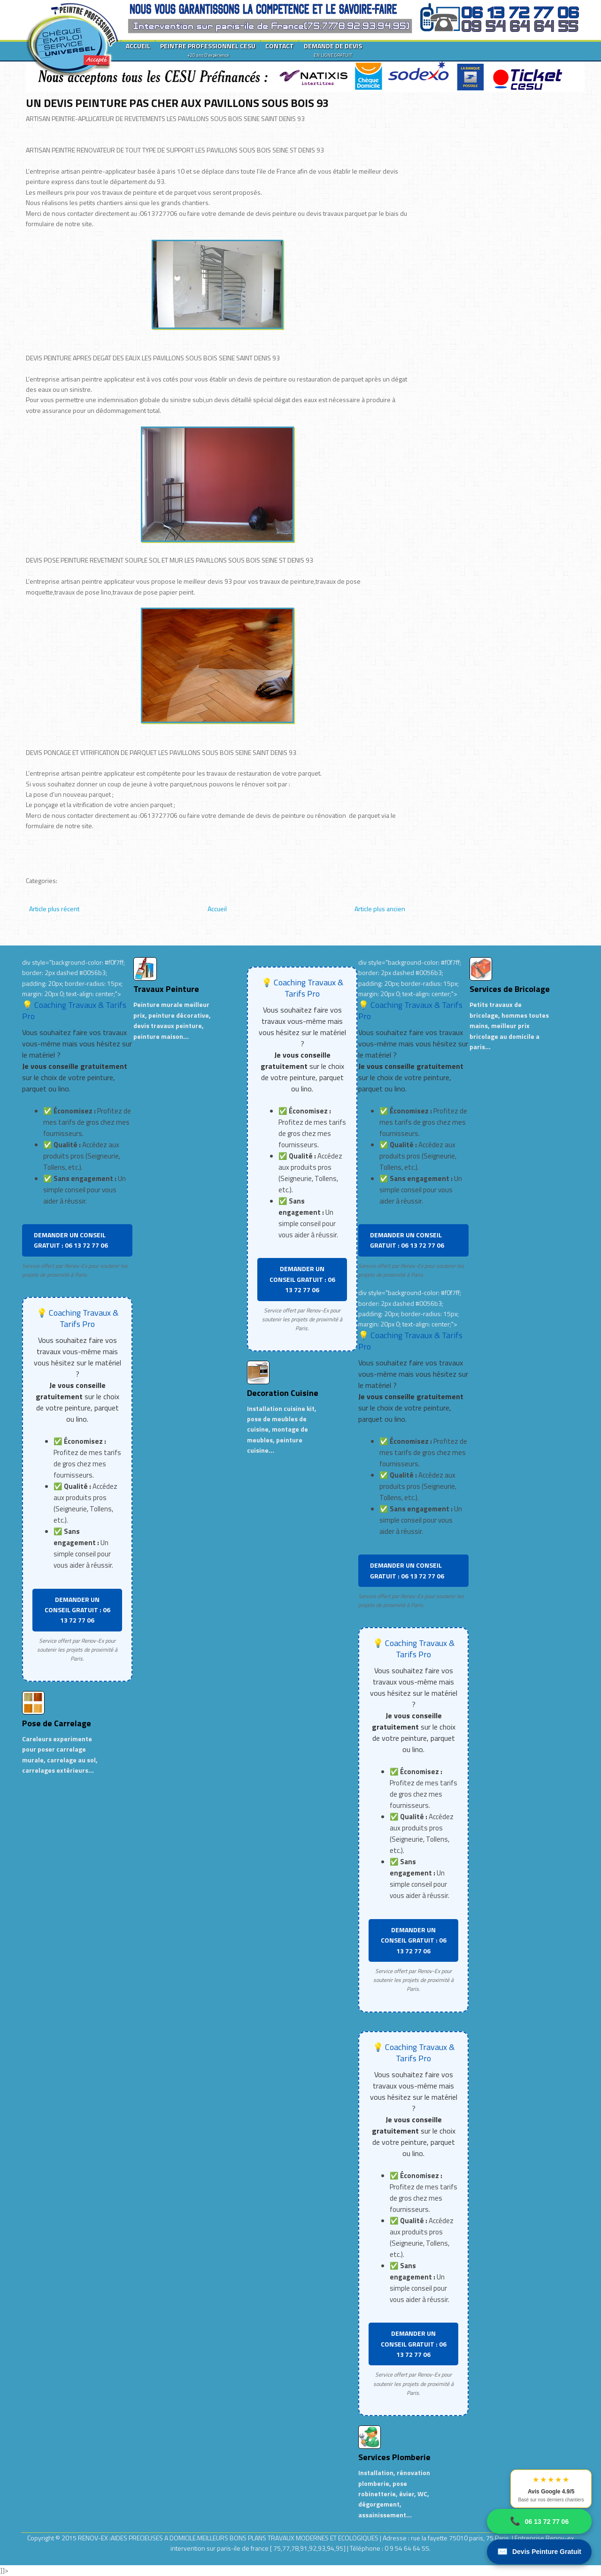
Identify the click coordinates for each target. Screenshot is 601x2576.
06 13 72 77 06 (539, 2521)
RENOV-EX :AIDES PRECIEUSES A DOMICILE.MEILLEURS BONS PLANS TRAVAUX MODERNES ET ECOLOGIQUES (229, 2538)
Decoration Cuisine (282, 1393)
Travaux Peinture (166, 989)
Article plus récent (54, 909)
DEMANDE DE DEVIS (333, 50)
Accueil (217, 909)
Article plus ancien (379, 909)
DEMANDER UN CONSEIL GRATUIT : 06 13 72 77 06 (71, 1240)
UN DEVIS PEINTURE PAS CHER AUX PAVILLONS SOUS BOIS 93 (177, 102)
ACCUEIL (138, 46)
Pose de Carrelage (56, 1723)
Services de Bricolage (510, 989)
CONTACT (279, 46)
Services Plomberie (394, 2457)
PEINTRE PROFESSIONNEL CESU (207, 50)
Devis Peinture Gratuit (539, 2552)
